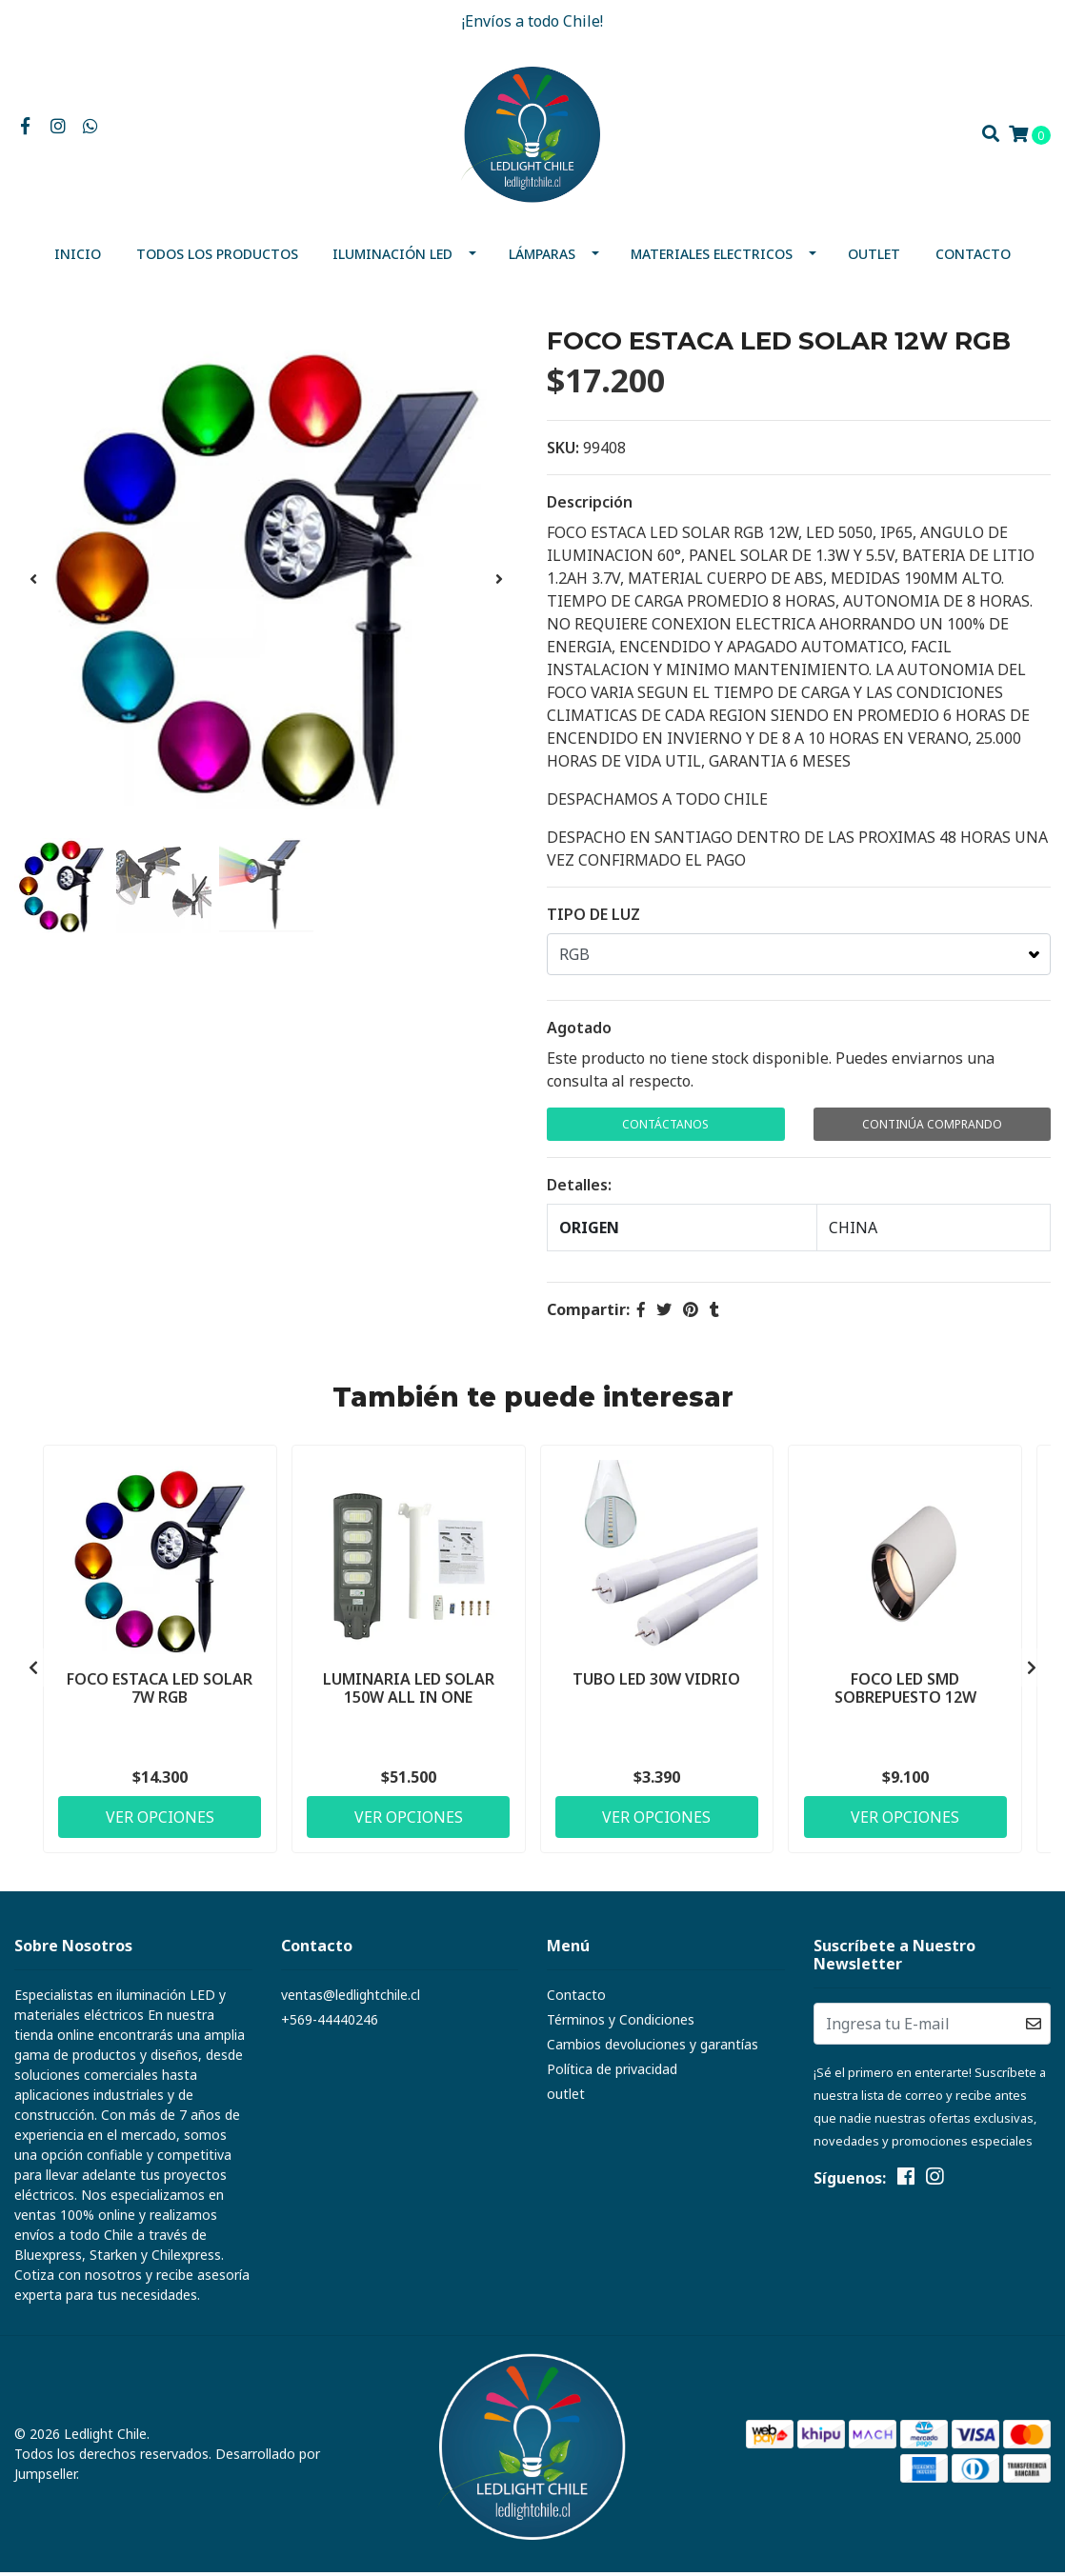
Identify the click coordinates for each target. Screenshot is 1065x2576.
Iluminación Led (392, 258)
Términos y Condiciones (620, 2023)
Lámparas (542, 258)
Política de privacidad (612, 2073)
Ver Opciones (160, 1819)
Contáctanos (665, 1128)
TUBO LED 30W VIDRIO (656, 1681)
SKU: (563, 451)
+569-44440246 (329, 2023)
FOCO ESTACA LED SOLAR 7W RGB (159, 1690)
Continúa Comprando (932, 1128)
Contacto (973, 258)
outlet (874, 258)
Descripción (590, 505)
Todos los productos (217, 258)
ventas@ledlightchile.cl (350, 1998)
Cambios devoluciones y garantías (652, 2048)
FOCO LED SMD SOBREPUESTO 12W (905, 1690)
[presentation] (33, 583)
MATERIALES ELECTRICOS (712, 258)
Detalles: (579, 1187)
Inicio (77, 258)
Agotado (579, 1031)
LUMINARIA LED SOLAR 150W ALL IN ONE (408, 1690)
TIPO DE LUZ (593, 918)
